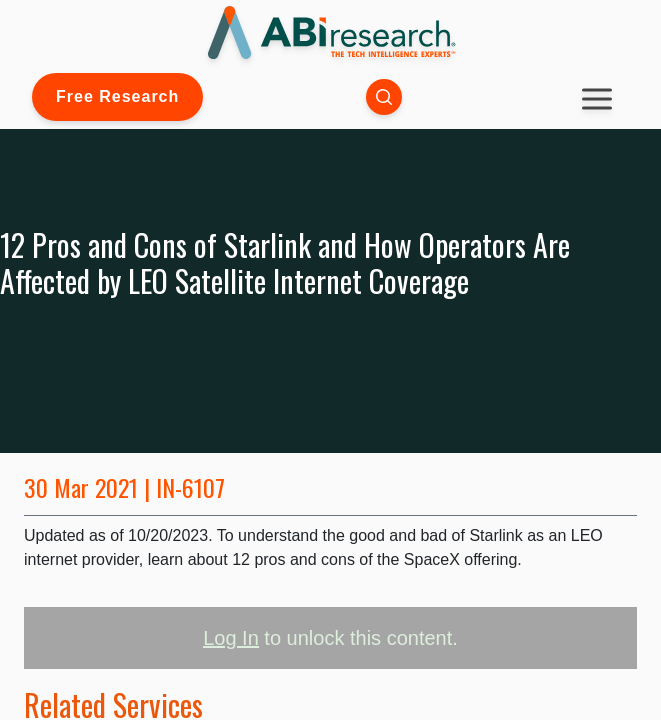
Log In (231, 638)
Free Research (117, 96)
